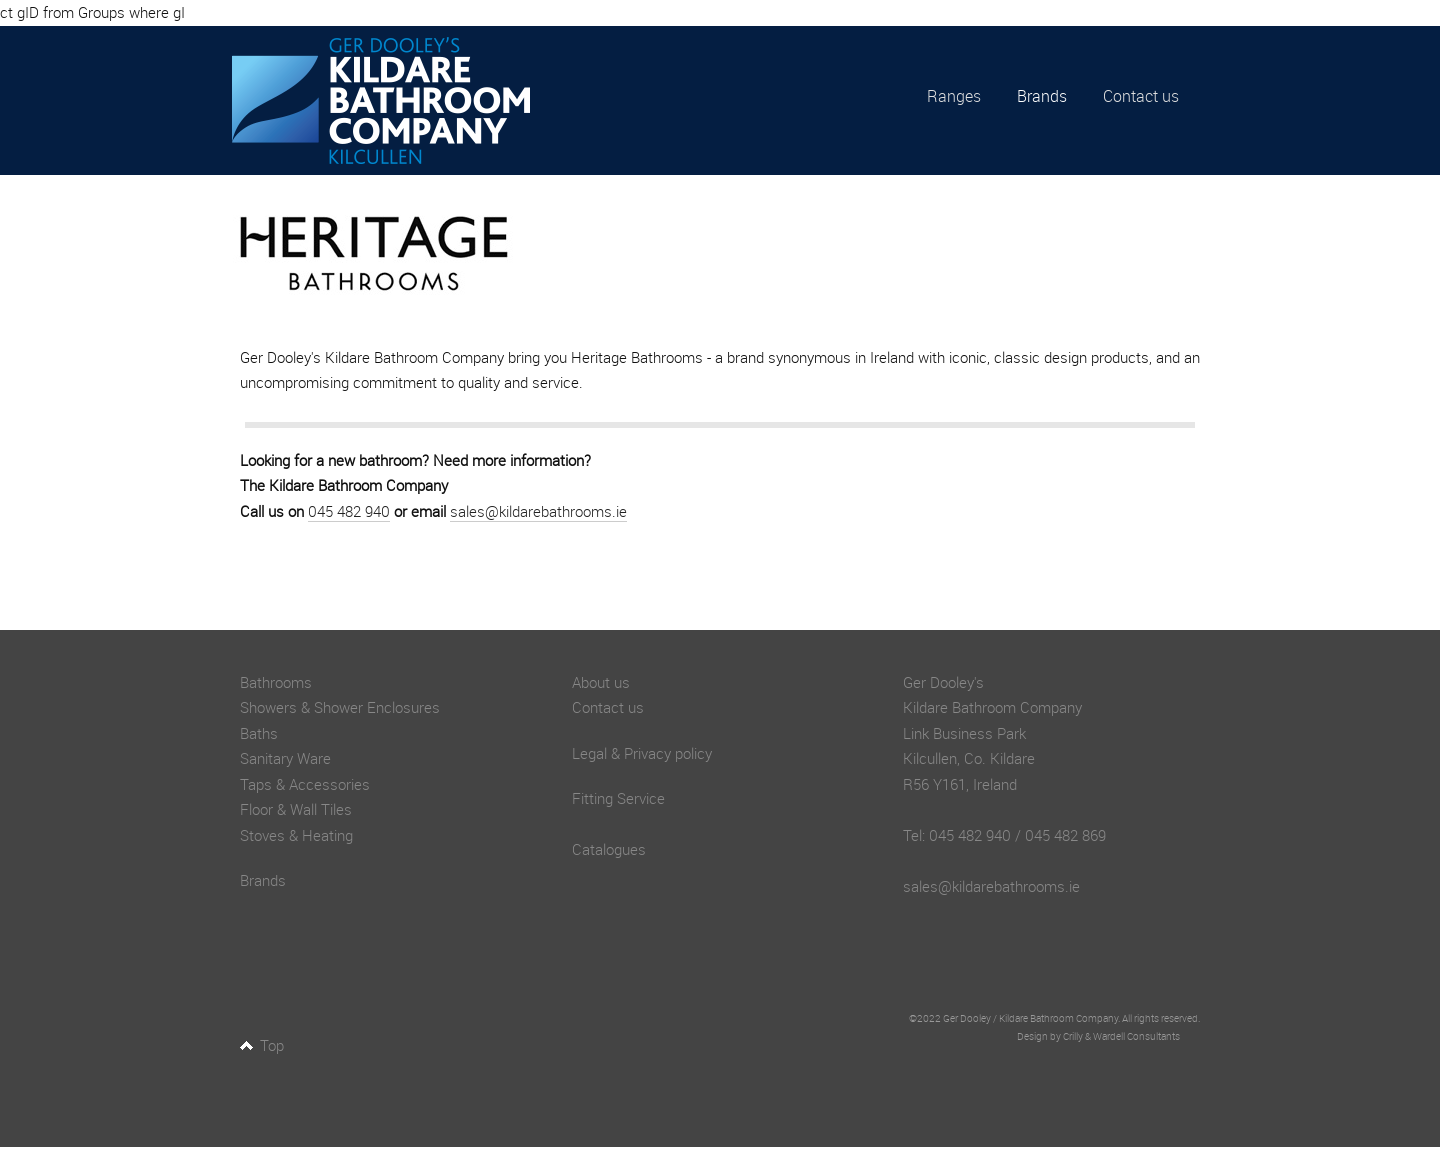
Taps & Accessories (305, 784)
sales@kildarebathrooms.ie (538, 511)
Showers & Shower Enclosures (340, 707)
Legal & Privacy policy (642, 753)
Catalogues (609, 849)
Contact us (1141, 96)
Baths (259, 733)
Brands (1042, 96)
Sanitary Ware (285, 758)
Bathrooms (276, 682)
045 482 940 (349, 511)
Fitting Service (618, 798)
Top (272, 1045)
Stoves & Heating (296, 835)
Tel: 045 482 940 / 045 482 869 (1004, 835)
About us (601, 682)
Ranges (954, 96)
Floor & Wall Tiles (296, 809)
